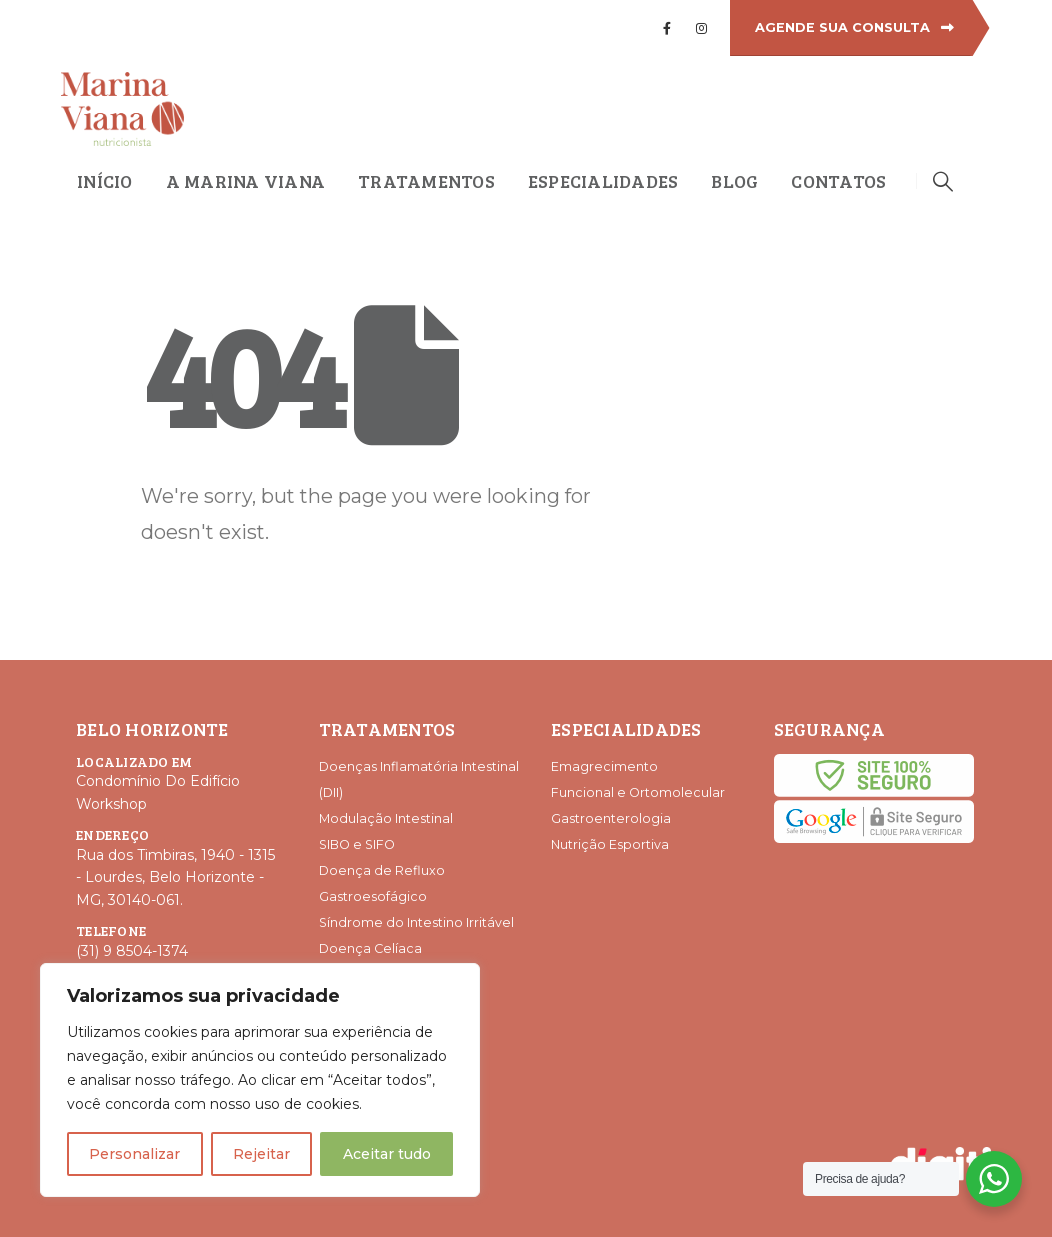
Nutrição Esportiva (610, 844)
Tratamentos (426, 181)
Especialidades (603, 181)
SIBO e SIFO (357, 844)
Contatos (838, 181)
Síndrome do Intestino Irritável (416, 922)
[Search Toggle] (943, 181)
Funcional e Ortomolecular (638, 792)
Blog (734, 181)
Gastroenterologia (611, 818)
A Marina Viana (246, 181)
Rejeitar (261, 1154)
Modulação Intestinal (386, 818)
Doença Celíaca (370, 948)
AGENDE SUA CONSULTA (854, 27)
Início (105, 181)
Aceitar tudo (387, 1154)
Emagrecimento (604, 766)
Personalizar (134, 1154)
